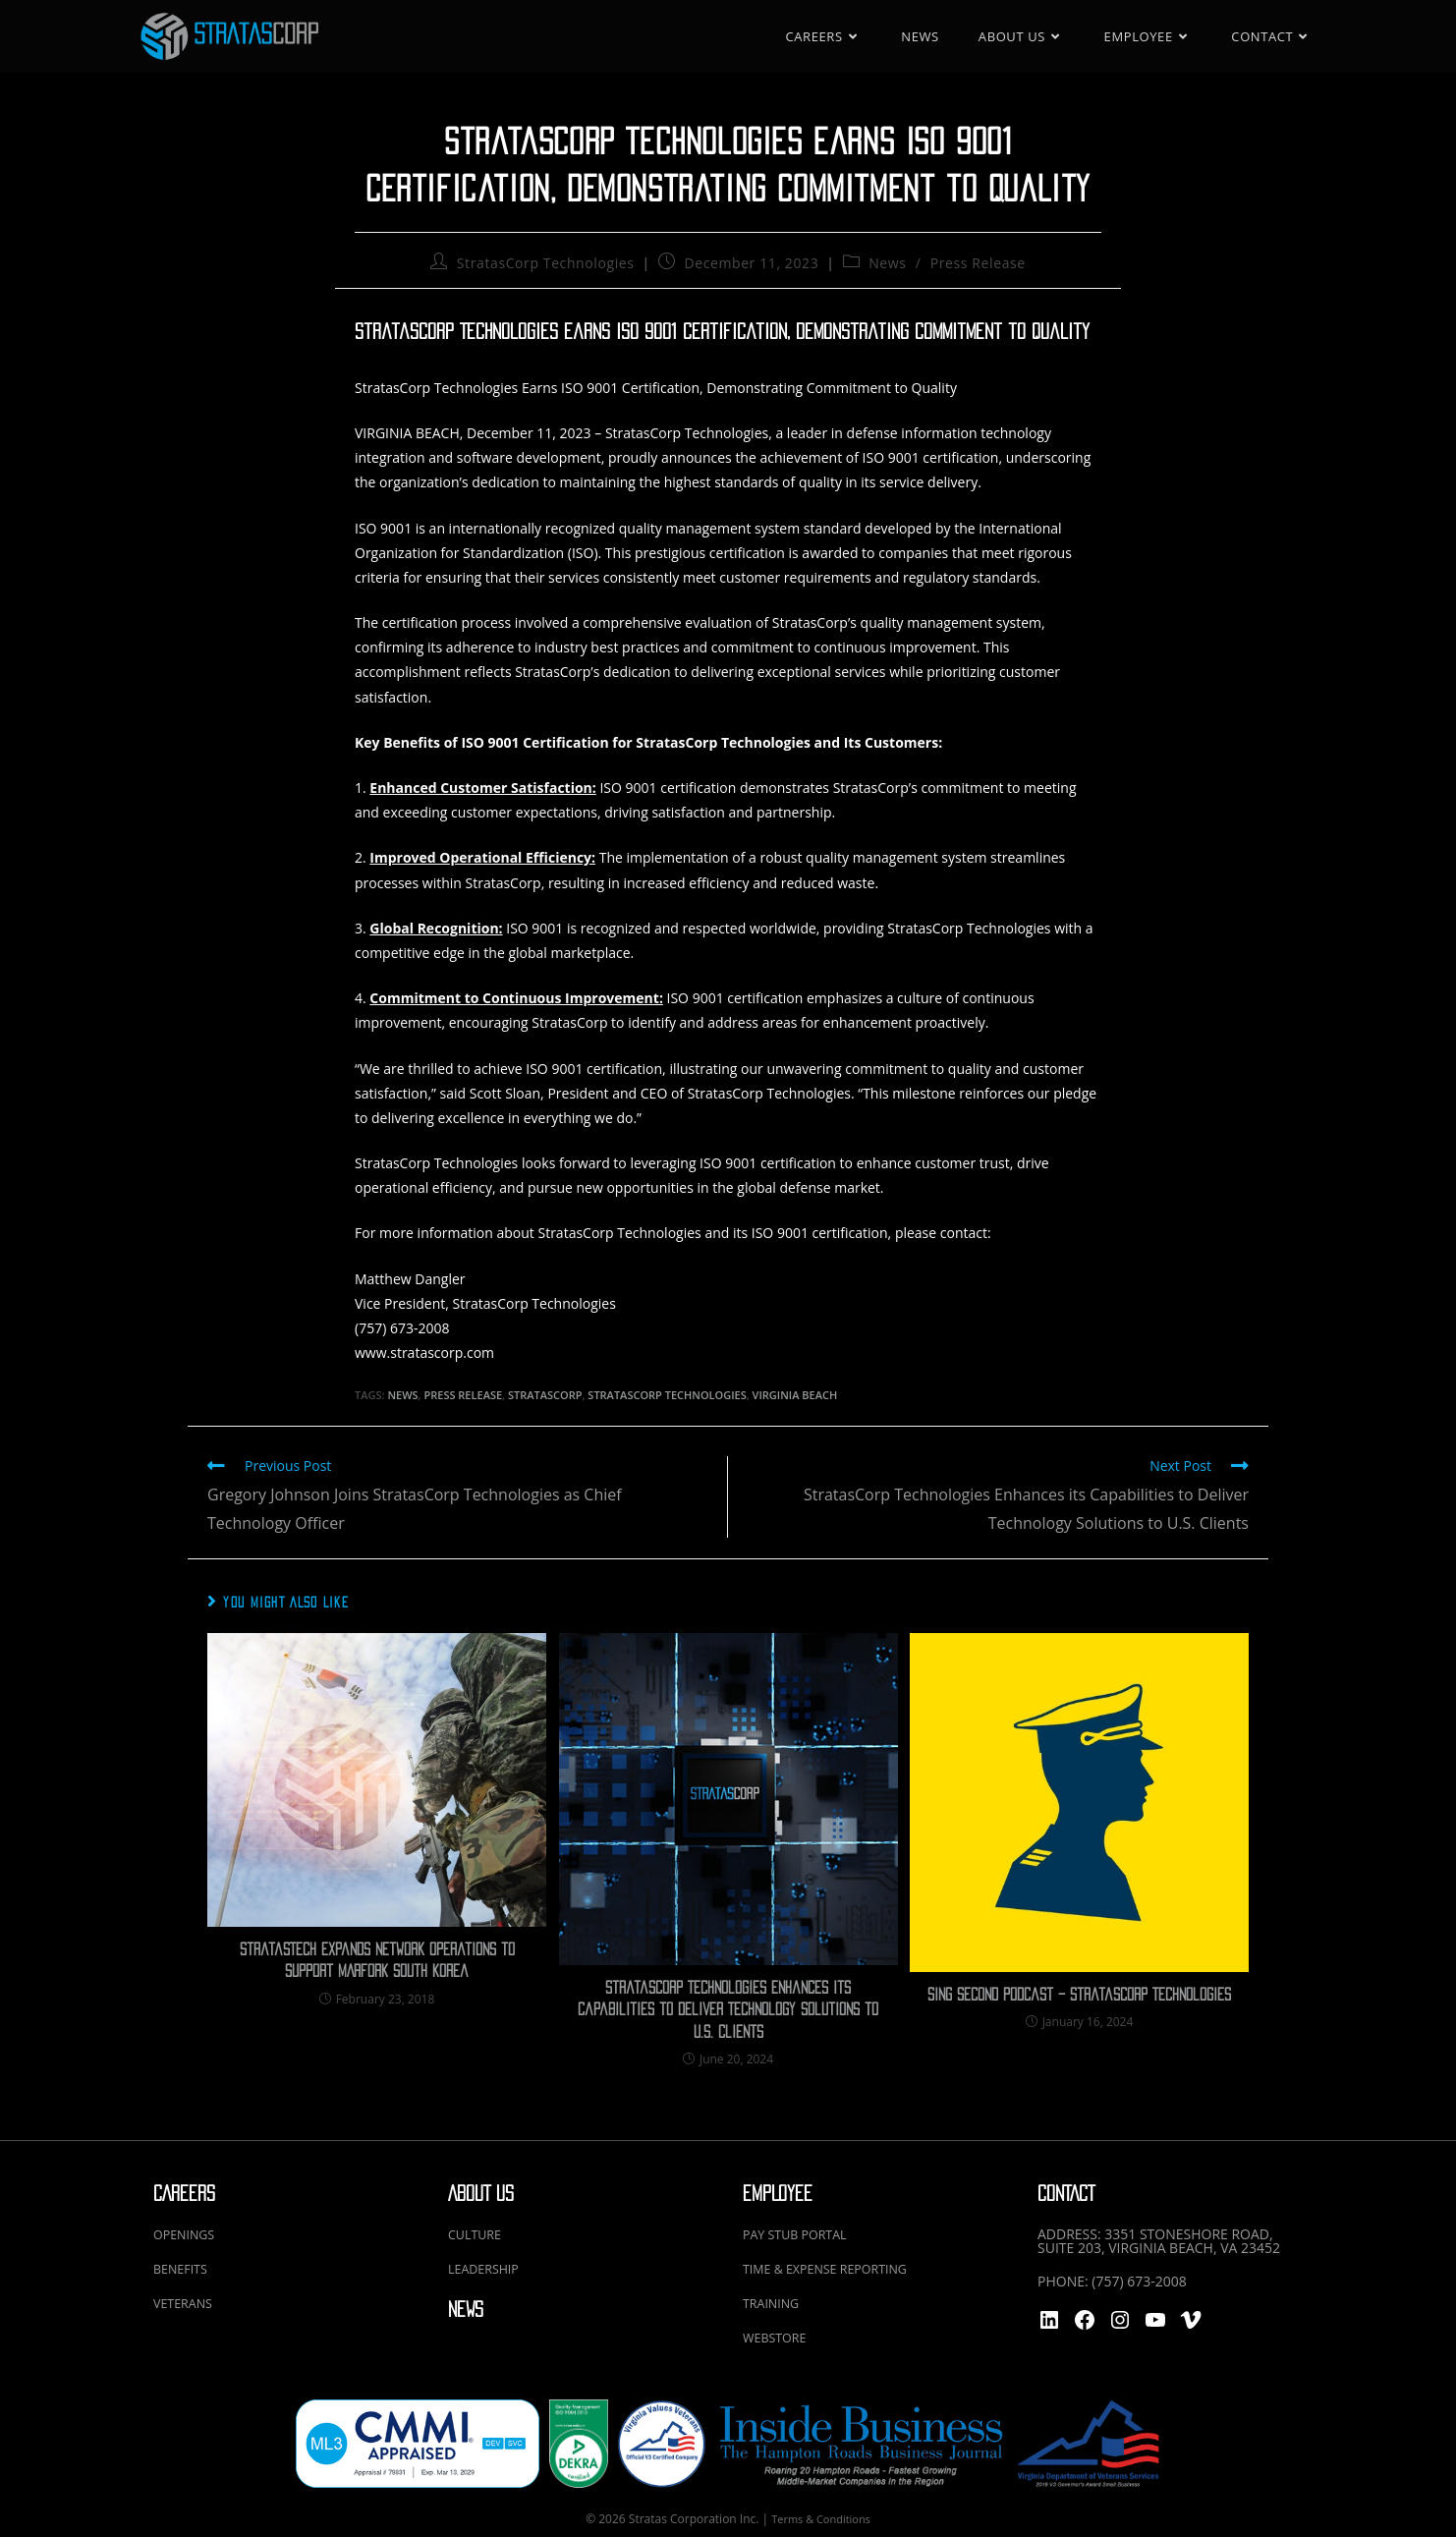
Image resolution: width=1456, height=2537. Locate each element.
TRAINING (774, 2300)
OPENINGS (187, 2234)
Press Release (978, 263)
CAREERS (184, 2193)
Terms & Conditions (820, 2515)
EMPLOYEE (777, 2193)
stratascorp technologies (667, 1394)
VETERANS (186, 2300)
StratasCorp (545, 1394)
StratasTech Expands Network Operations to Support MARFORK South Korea (377, 1960)
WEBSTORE (778, 2334)
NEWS (465, 2307)
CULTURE (478, 2234)
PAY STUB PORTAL (801, 2234)
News (887, 263)
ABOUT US (481, 2193)
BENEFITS (183, 2267)
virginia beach (795, 1394)
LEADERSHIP (488, 2267)
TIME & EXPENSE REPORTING (835, 2267)
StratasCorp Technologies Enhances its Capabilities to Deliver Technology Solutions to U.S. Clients (728, 2010)
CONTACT (1065, 2193)
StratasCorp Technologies (546, 263)
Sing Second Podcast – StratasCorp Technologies (1079, 1994)
